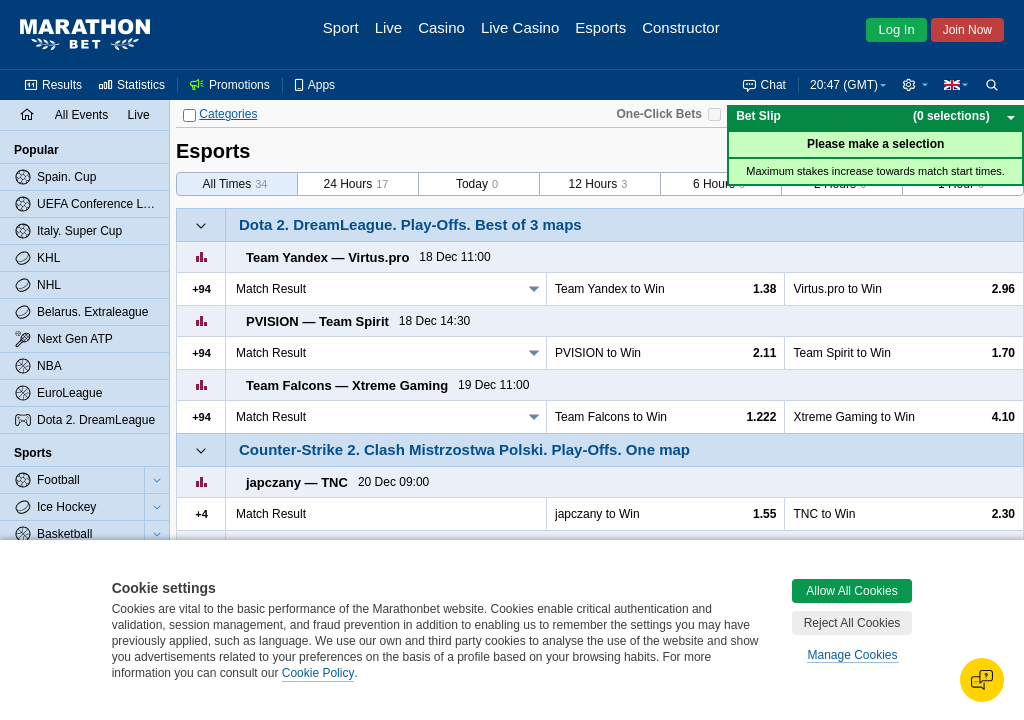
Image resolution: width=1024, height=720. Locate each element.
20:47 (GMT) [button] (844, 85)
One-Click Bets (658, 114)
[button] (915, 85)
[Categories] (189, 115)
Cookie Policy (318, 673)
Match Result (271, 289)
